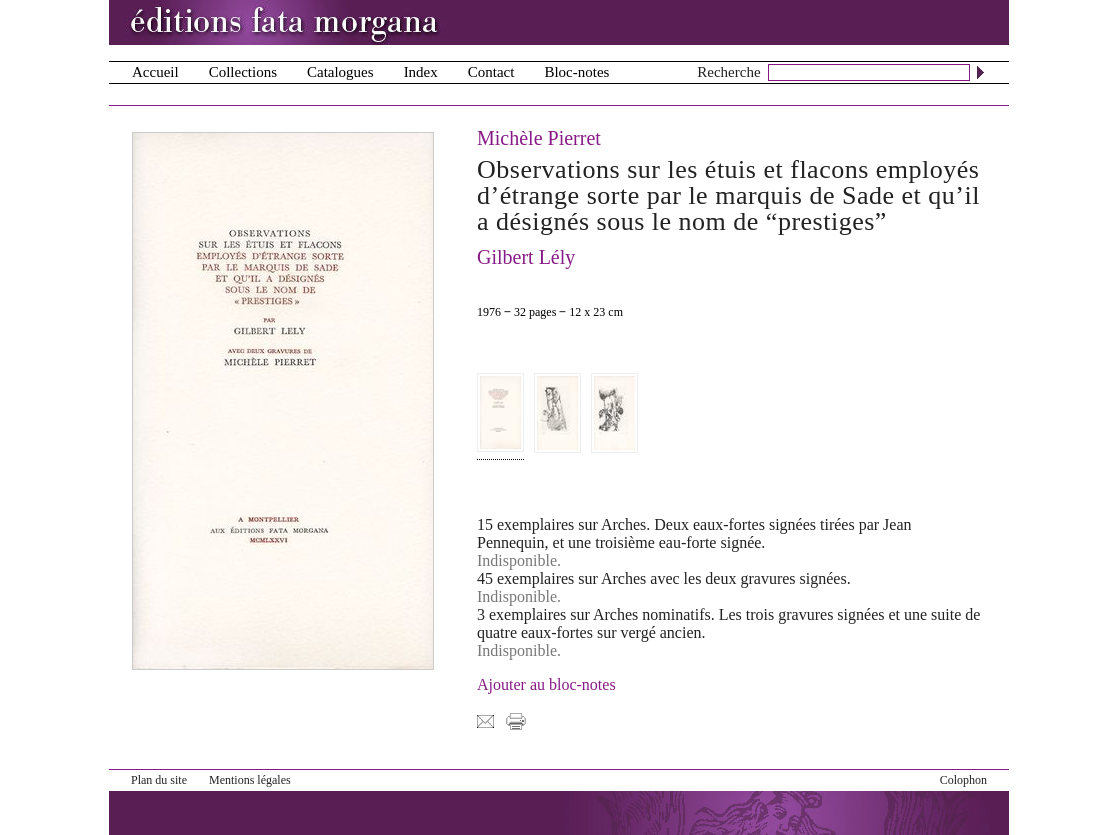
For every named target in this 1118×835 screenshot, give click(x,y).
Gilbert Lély (526, 257)
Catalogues (340, 72)
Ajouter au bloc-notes (546, 684)
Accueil (155, 72)
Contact (491, 72)
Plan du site (159, 780)
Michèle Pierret (539, 138)
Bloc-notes (576, 72)
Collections (243, 72)
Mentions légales (250, 780)
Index (421, 72)
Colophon (963, 780)
